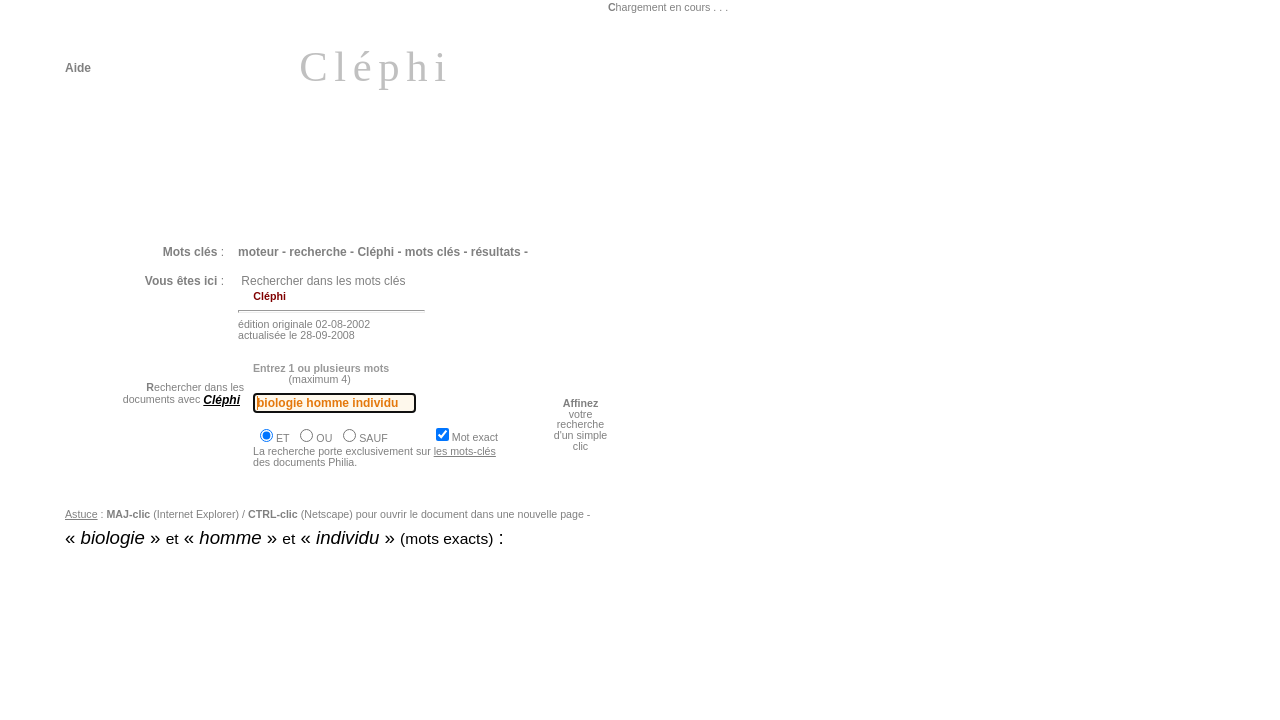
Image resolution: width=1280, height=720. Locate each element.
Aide (78, 68)
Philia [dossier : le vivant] (157, 589)
